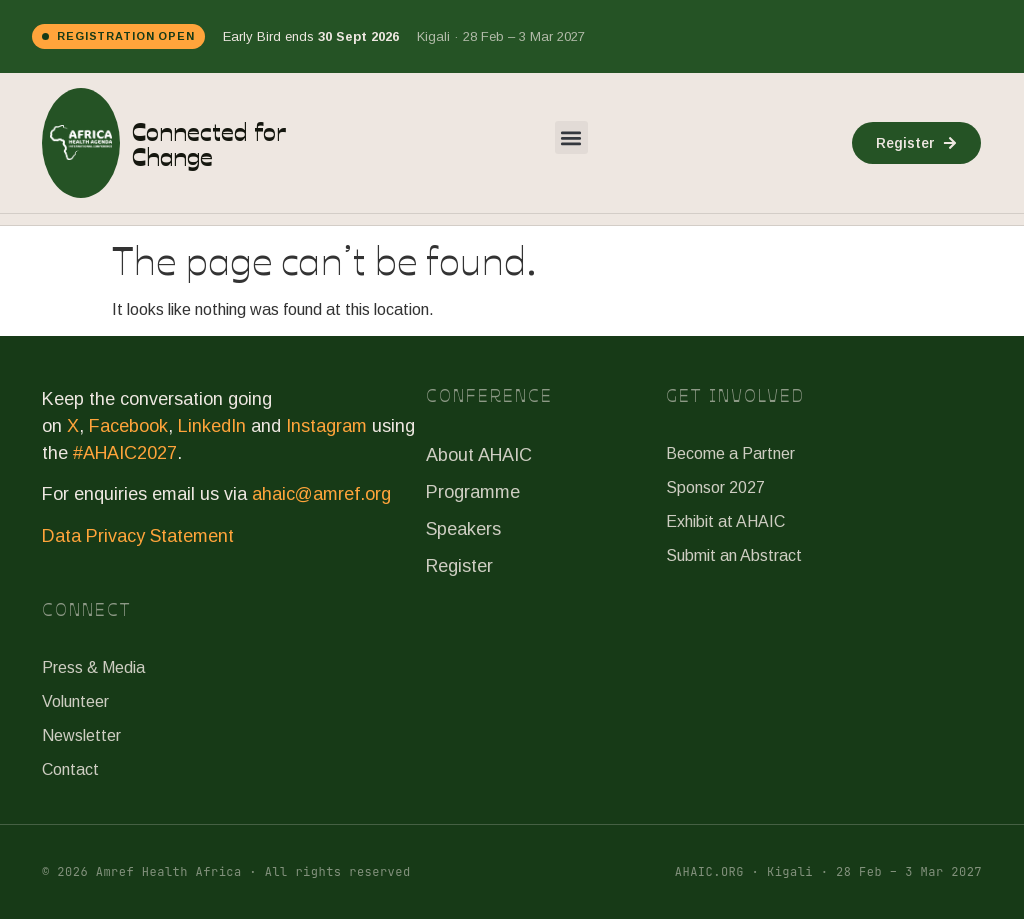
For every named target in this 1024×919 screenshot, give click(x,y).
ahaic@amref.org (321, 494)
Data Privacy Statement (138, 536)
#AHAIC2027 (125, 453)
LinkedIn (212, 426)
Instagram (326, 426)
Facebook (128, 426)
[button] (571, 137)
